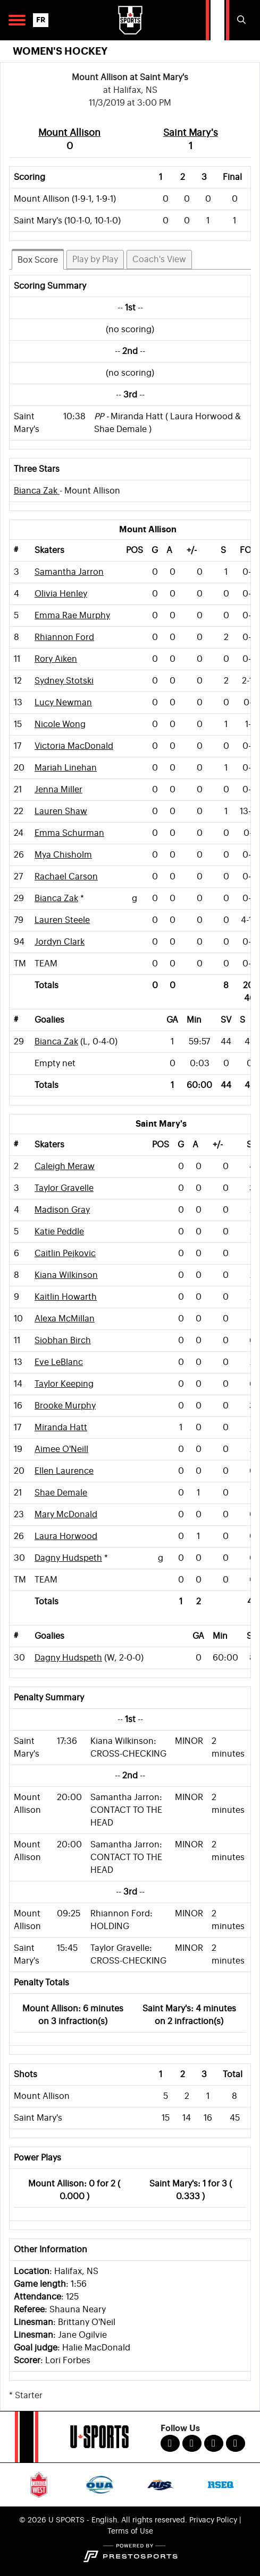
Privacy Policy (213, 2520)
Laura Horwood (66, 1536)
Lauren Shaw (61, 811)
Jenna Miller (58, 789)
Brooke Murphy (65, 1406)
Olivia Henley (61, 594)
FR (40, 19)
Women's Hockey (60, 51)
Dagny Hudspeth (68, 1558)
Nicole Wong (60, 724)
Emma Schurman (69, 833)
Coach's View (159, 259)
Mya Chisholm (63, 855)
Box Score (38, 260)
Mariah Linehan (66, 768)
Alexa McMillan (65, 1319)
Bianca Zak (37, 491)
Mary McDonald (66, 1514)
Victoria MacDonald (74, 746)
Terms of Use (130, 2531)
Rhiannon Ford (64, 637)
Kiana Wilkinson (66, 1275)
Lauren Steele (62, 920)
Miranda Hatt (61, 1427)
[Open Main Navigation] (17, 20)
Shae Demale (61, 1493)
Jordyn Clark (60, 942)
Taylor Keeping (64, 1384)
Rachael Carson (66, 876)
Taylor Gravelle (64, 1188)
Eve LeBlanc (59, 1362)
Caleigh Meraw (65, 1166)
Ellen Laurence (64, 1471)
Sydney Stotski (64, 681)
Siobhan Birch (63, 1340)
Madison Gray (62, 1210)
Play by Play (95, 259)
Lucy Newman (63, 702)
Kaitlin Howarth (66, 1297)
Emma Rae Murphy (72, 615)
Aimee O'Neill (61, 1449)
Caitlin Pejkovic (65, 1253)
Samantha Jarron (69, 572)
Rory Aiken (56, 659)
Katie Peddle (59, 1232)
